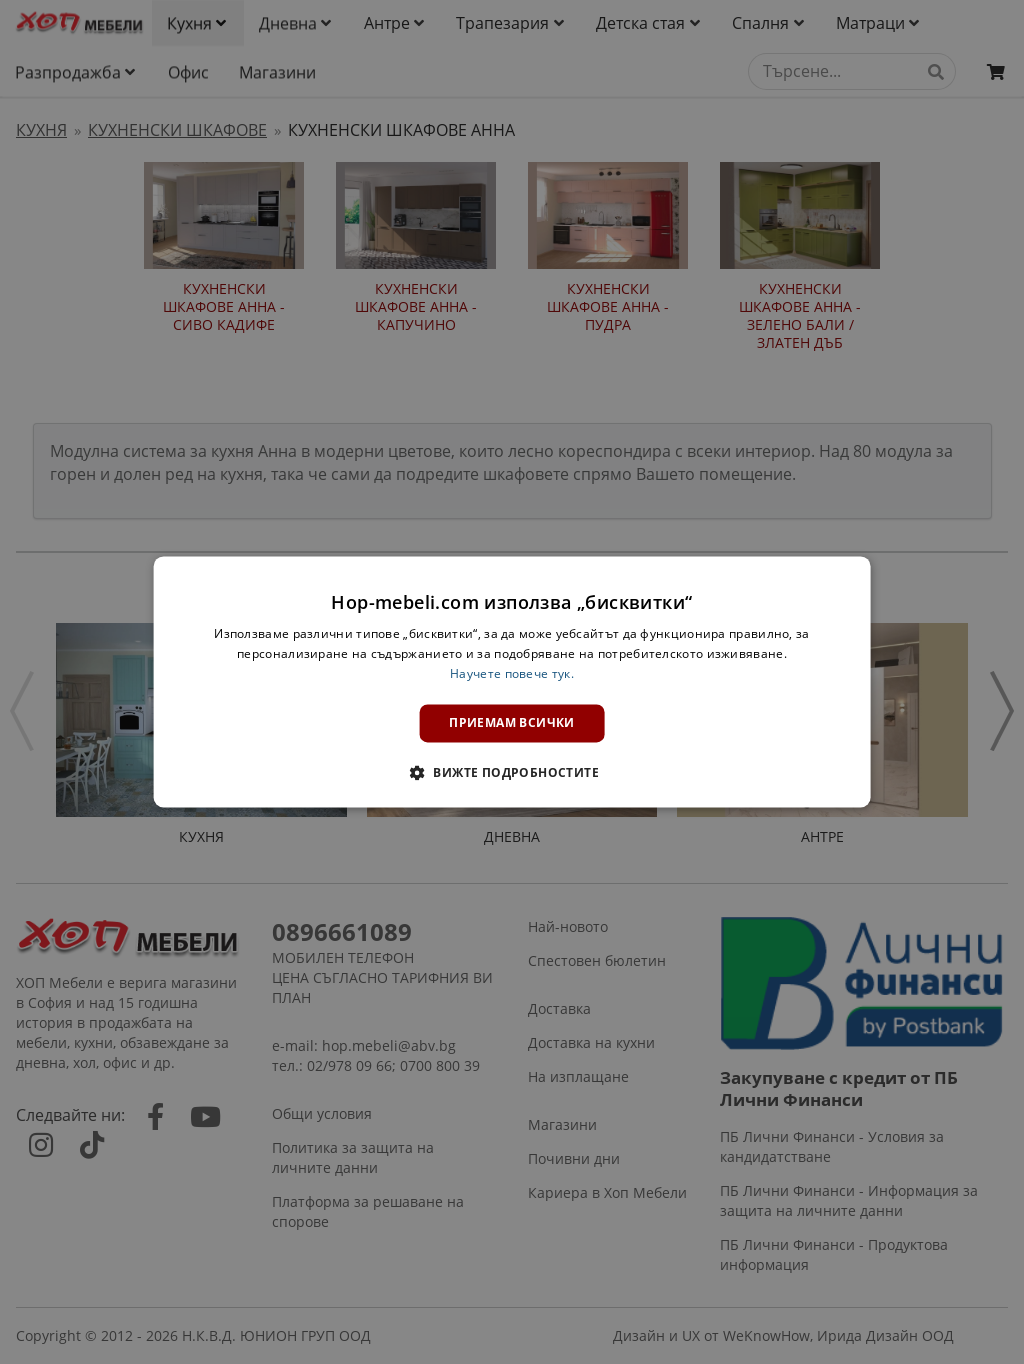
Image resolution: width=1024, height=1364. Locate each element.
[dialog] (512, 681)
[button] (512, 773)
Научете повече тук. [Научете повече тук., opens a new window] (512, 673)
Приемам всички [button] (512, 722)
